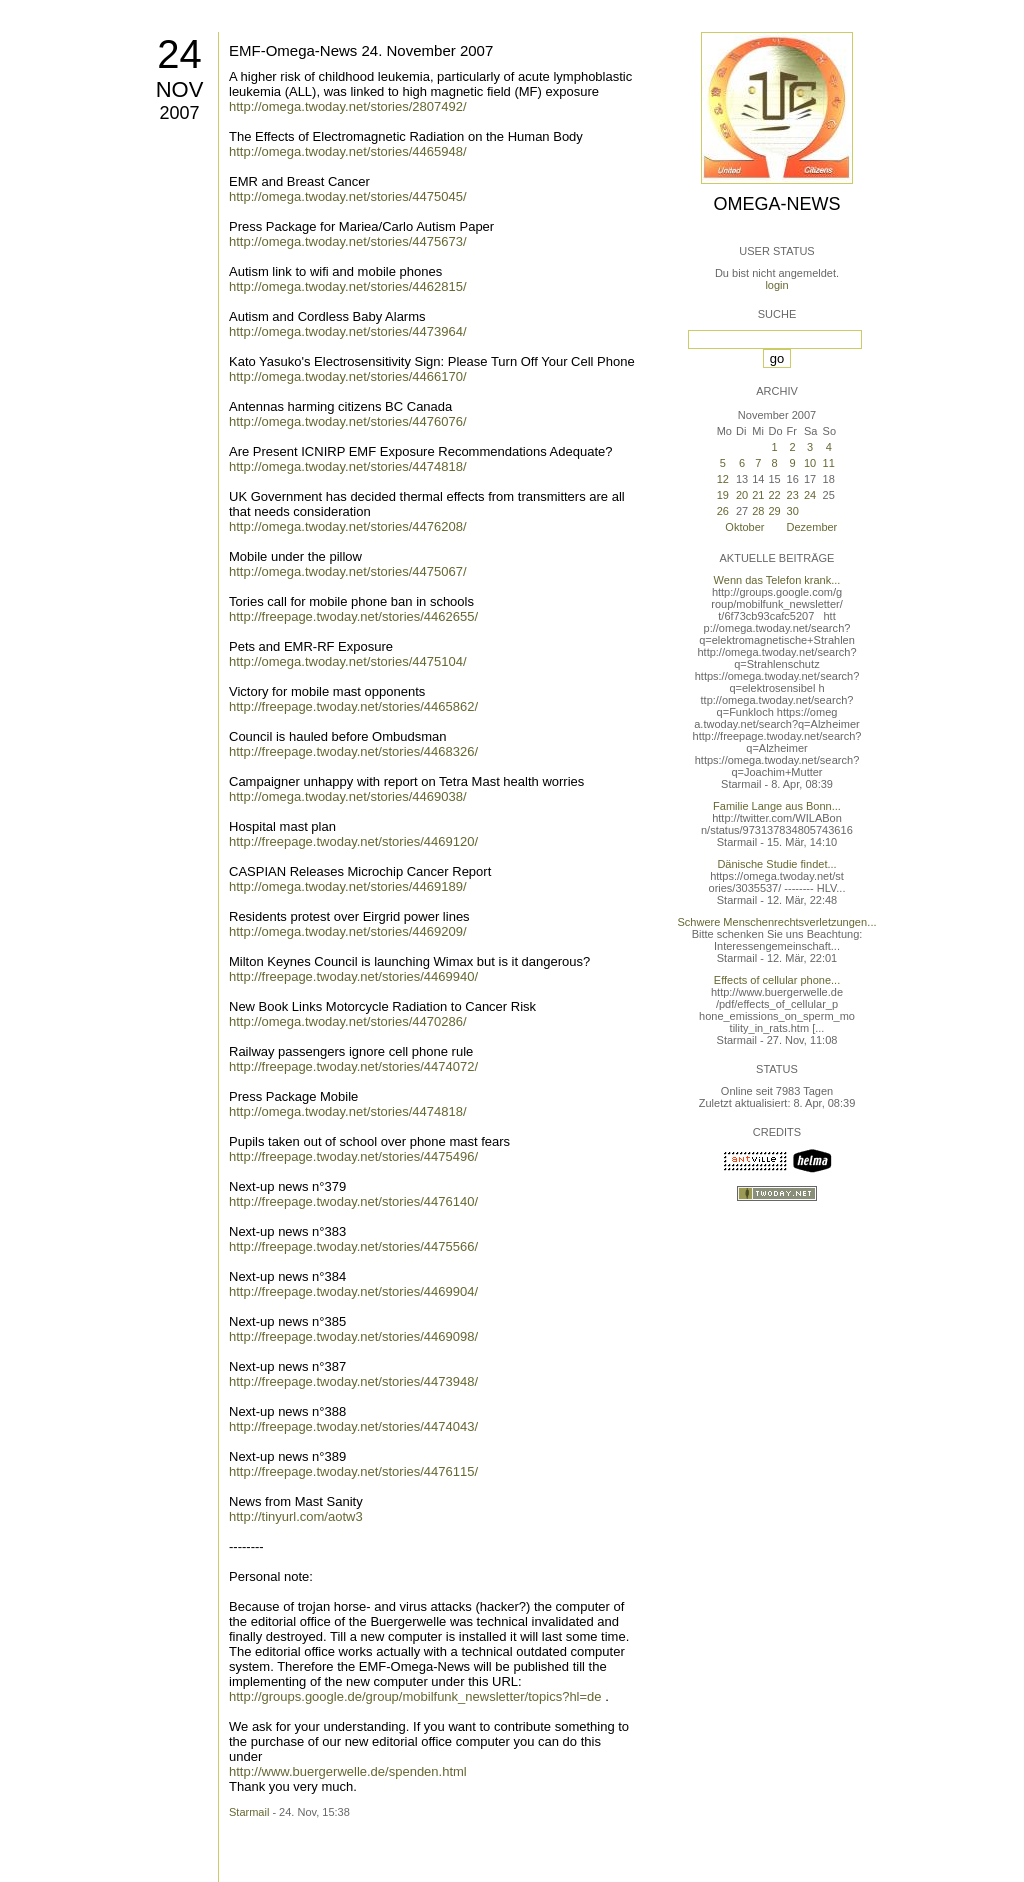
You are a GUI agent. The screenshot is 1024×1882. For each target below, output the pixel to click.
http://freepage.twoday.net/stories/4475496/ (353, 1156)
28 (758, 511)
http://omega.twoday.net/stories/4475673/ (348, 241)
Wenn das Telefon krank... (777, 580)
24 (179, 54)
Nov (180, 89)
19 (723, 495)
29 (774, 511)
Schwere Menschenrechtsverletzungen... (777, 922)
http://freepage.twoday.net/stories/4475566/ (353, 1246)
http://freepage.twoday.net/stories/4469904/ (353, 1291)
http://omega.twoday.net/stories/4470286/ (348, 1021)
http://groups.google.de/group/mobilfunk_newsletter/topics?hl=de (415, 1696)
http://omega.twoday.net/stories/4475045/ (348, 196)
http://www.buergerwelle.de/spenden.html (348, 1771)
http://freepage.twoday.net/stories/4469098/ (353, 1336)
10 (810, 463)
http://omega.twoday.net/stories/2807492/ (348, 106)
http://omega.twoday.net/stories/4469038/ (348, 796)
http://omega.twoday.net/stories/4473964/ (348, 331)
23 (793, 495)
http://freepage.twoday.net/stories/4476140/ (353, 1201)
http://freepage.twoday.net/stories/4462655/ (353, 616)
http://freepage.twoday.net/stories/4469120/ (353, 841)
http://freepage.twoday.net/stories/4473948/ (353, 1381)
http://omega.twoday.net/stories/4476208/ (348, 526)
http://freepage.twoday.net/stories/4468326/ (353, 751)
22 (774, 495)
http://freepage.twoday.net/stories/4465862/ (353, 706)
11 (829, 463)
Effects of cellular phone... (777, 980)
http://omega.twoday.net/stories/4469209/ (348, 931)
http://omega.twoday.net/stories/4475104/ (348, 661)
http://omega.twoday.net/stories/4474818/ (348, 466)
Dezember (812, 527)
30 (793, 511)
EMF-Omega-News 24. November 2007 (361, 50)
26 (723, 511)
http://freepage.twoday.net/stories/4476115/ (353, 1471)
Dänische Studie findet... (776, 864)
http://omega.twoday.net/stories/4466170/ (348, 376)
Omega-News (776, 204)
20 (742, 495)
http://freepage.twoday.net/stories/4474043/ (353, 1426)
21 (758, 495)
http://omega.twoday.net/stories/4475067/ (348, 571)
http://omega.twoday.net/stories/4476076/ (348, 421)
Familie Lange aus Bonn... (777, 806)
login (776, 285)
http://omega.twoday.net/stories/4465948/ (348, 151)
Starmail (249, 1812)
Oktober (744, 527)
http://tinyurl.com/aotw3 (296, 1516)
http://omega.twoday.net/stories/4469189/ (348, 886)
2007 (179, 113)
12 (723, 479)
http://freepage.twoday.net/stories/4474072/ (353, 1066)
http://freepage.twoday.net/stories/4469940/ (353, 976)
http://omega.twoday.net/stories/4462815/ (348, 286)
